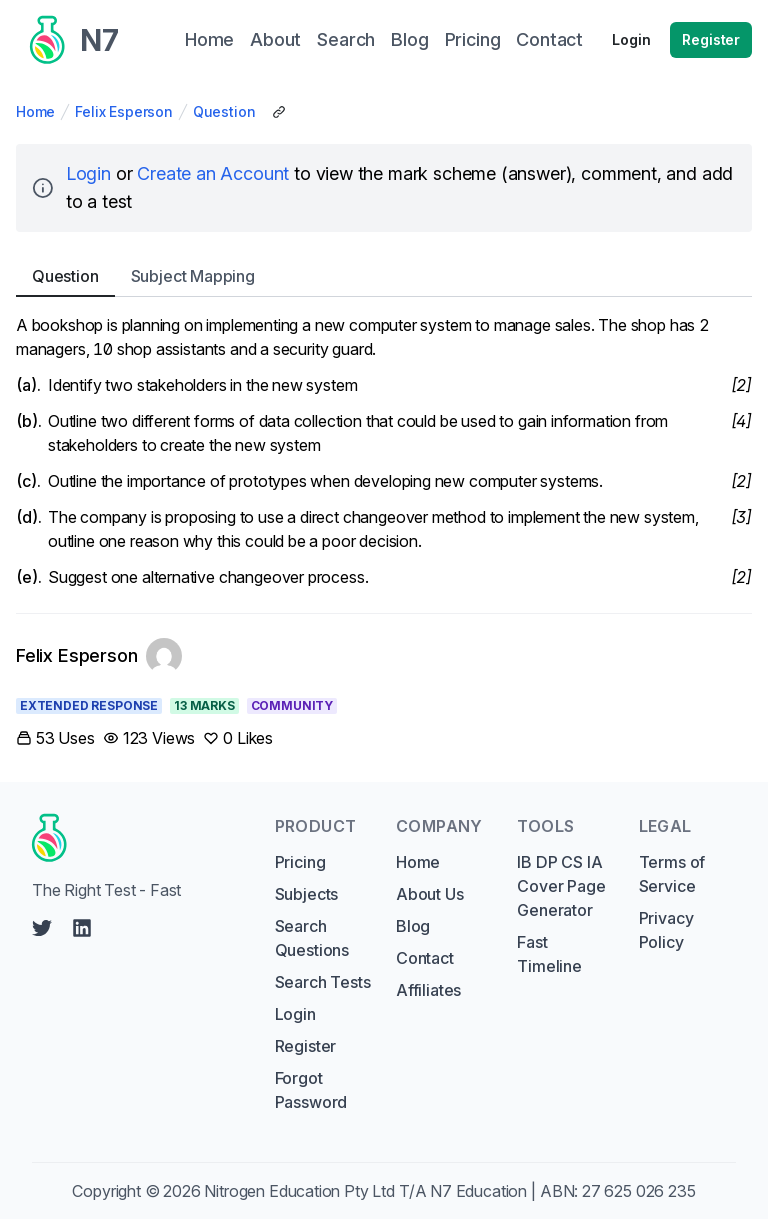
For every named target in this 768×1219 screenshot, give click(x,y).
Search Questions (312, 938)
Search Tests (323, 982)
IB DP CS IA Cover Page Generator (561, 886)
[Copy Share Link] (279, 112)
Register (711, 39)
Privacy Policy (666, 930)
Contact (425, 958)
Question (224, 111)
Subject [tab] (193, 276)
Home (35, 111)
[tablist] (384, 276)
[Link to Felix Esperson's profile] (99, 656)
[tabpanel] (384, 451)
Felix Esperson (124, 111)
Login (631, 39)
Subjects (307, 894)
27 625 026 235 (639, 1191)
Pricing (300, 862)
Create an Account (213, 173)
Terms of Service (672, 874)
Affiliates (428, 990)
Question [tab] (65, 276)
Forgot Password (311, 1090)
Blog (413, 926)
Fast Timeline (549, 954)
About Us (430, 894)
